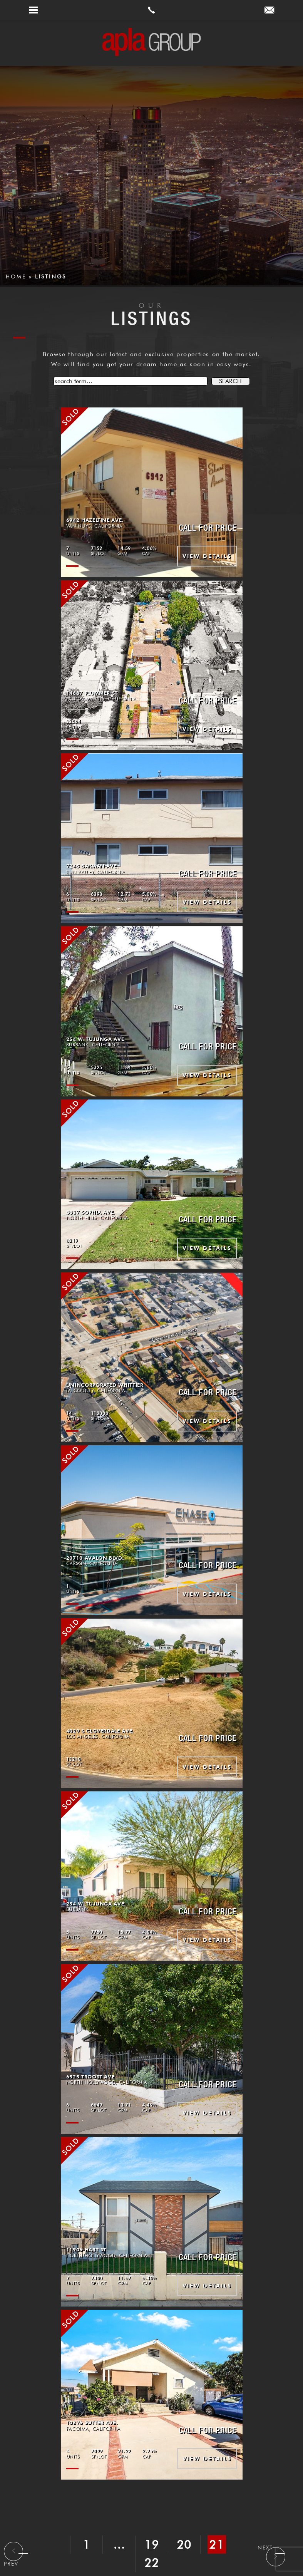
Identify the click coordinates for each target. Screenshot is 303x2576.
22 (151, 2563)
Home (16, 276)
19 (151, 2544)
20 (184, 2544)
